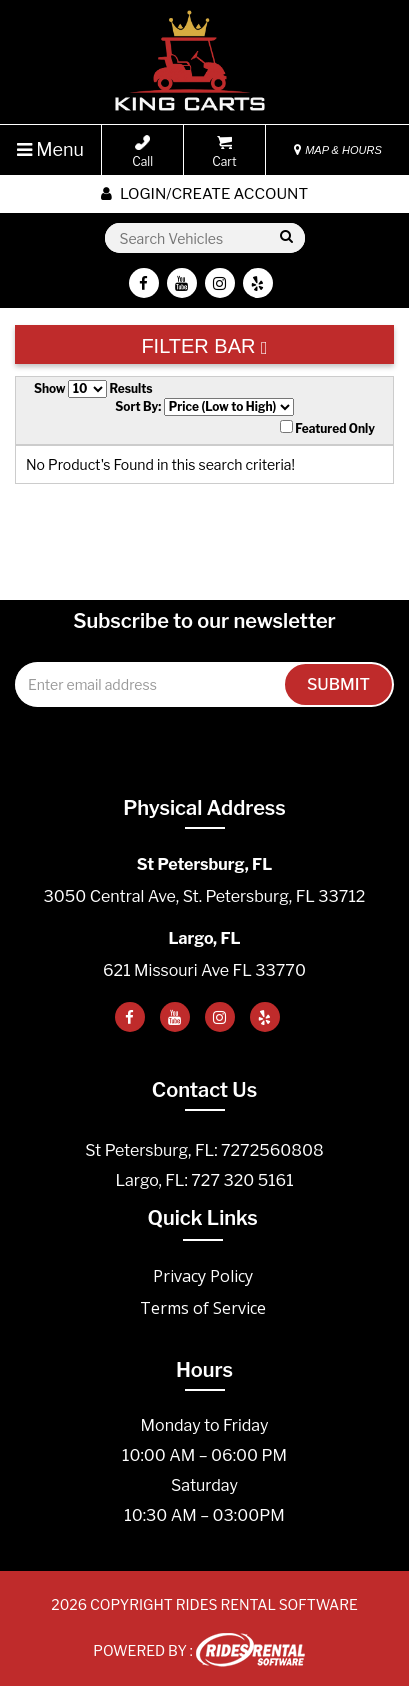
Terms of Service (203, 1308)
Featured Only (327, 428)
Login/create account (204, 194)
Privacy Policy (203, 1276)
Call (142, 152)
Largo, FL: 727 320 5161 (204, 1180)
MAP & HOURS (338, 150)
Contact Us (204, 1090)
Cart (224, 152)
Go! (285, 237)
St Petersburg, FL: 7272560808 (204, 1150)
